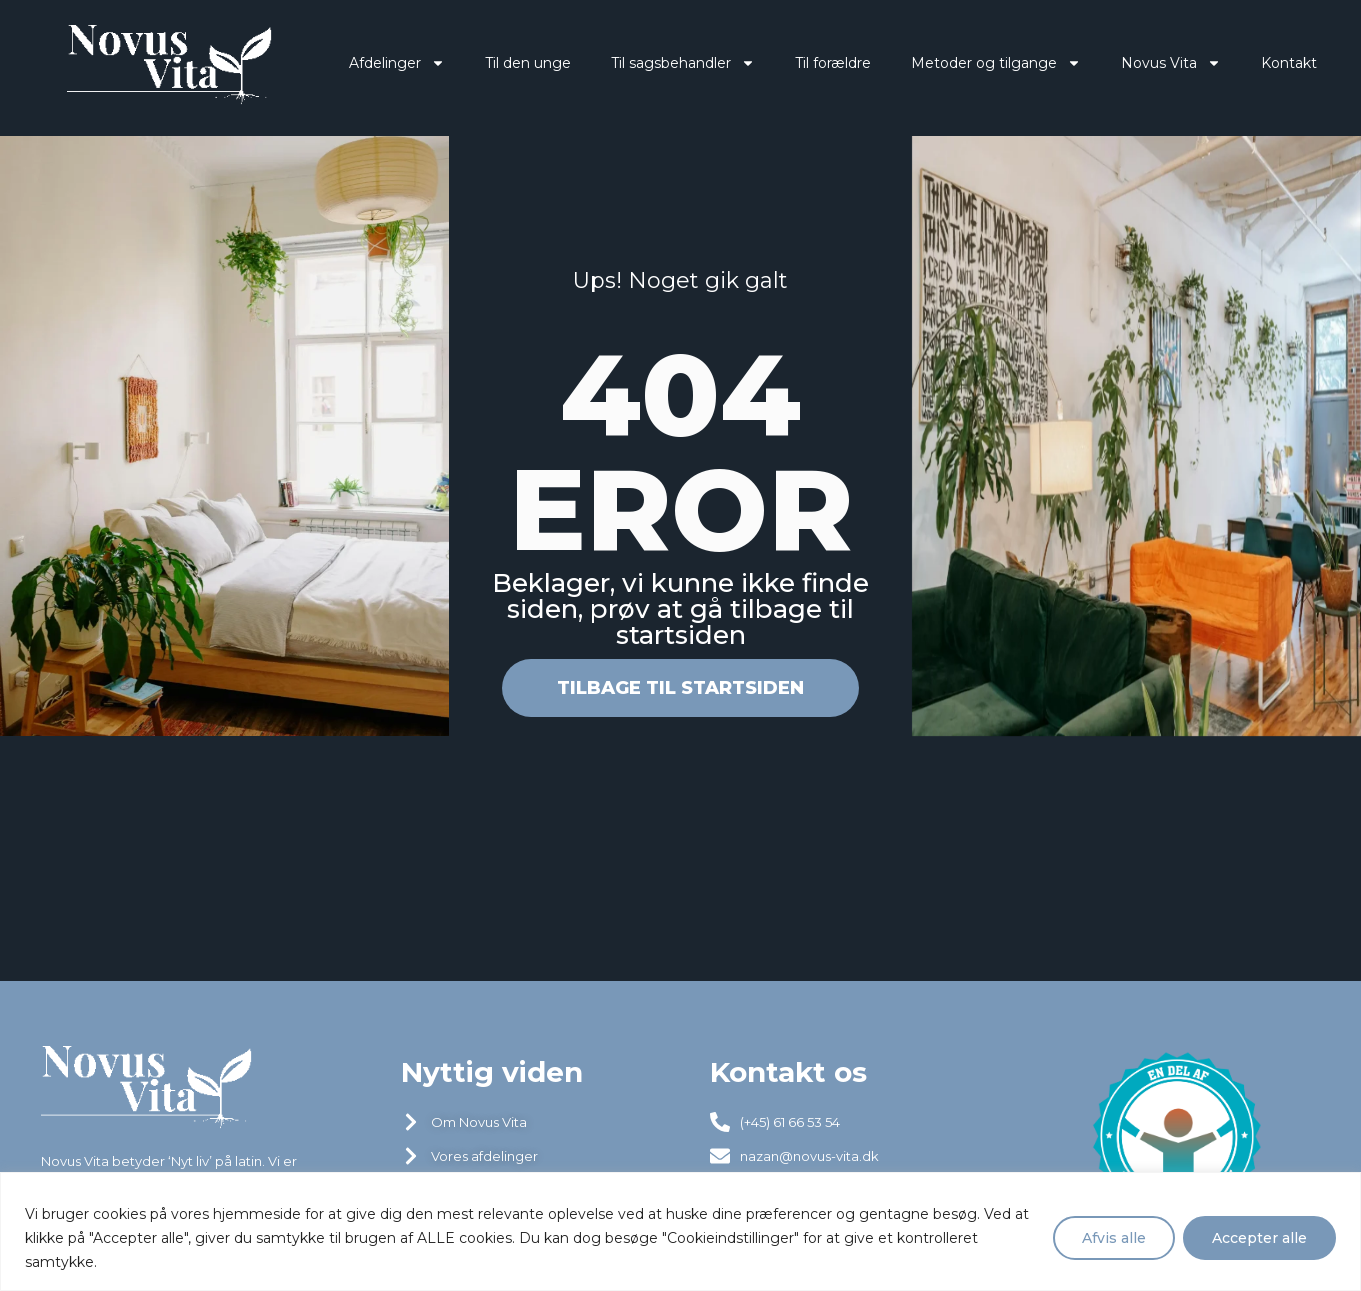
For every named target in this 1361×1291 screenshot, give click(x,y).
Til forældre (817, 63)
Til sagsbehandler (667, 63)
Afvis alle (1114, 1238)
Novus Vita (1155, 63)
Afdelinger (381, 63)
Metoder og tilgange (980, 63)
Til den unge (512, 63)
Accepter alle (1259, 1238)
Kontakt (1273, 63)
